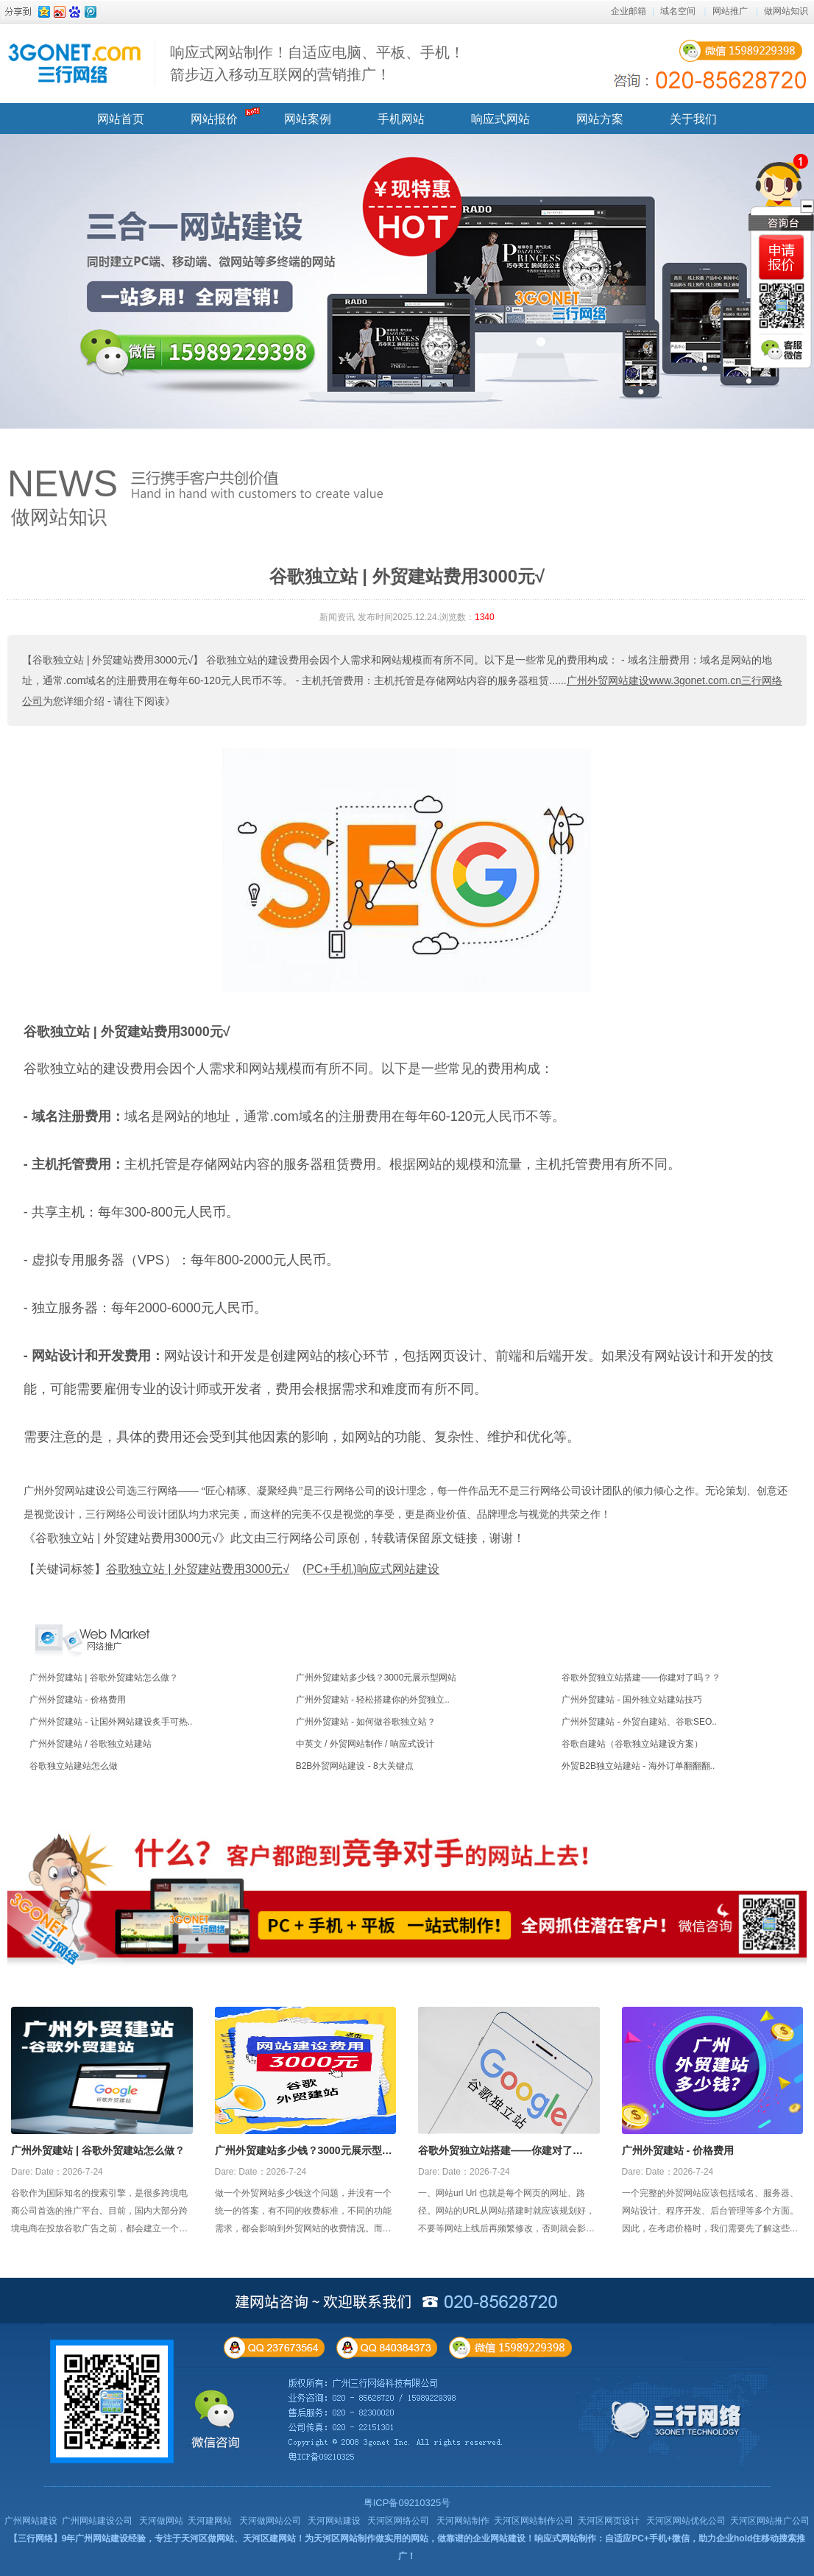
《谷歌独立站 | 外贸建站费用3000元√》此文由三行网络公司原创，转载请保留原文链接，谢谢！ (274, 1538)
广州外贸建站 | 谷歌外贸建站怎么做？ (103, 1677)
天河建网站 (210, 2521)
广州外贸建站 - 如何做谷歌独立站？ (366, 1722)
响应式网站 (500, 119)
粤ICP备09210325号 (407, 2502)
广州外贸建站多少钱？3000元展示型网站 (376, 1677)
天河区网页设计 (609, 2521)
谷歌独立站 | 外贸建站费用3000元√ (127, 1031)
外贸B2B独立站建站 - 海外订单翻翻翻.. (638, 1766)
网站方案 (599, 119)
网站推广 (730, 11)
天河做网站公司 (270, 2521)
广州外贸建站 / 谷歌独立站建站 (90, 1744)
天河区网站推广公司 (770, 2521)
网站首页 (120, 119)
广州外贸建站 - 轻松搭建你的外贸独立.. (373, 1700)
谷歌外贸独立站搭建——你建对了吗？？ (641, 1677)
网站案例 (307, 119)
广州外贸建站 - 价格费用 (77, 1700)
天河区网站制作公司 (533, 2521)
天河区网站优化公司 (686, 2521)
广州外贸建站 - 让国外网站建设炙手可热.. (110, 1722)
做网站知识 (786, 11)
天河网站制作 (462, 2521)
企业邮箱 (628, 11)
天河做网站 (161, 2521)
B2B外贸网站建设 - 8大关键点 (355, 1766)
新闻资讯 (337, 617)
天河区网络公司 (398, 2521)
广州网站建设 (30, 2521)
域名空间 (678, 11)
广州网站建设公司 (97, 2521)
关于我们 (693, 119)
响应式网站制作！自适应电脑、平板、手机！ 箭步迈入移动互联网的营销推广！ (317, 63)
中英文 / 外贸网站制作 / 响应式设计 (365, 1744)
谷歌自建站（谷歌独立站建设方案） (632, 1744)
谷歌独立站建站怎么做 (73, 1766)
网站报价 (214, 119)
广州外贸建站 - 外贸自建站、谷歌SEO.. (639, 1722)
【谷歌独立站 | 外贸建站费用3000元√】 (112, 660)
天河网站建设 (334, 2521)
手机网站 (401, 119)
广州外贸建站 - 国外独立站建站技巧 (632, 1700)
